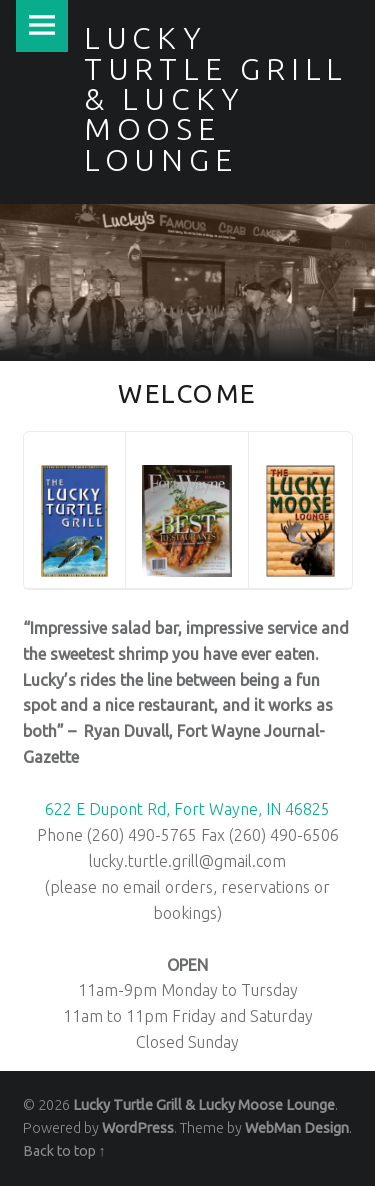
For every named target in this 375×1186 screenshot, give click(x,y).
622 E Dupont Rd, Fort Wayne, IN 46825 (187, 809)
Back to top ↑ (64, 1151)
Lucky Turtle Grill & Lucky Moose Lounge (204, 1105)
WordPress (138, 1128)
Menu (42, 26)
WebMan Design (297, 1128)
